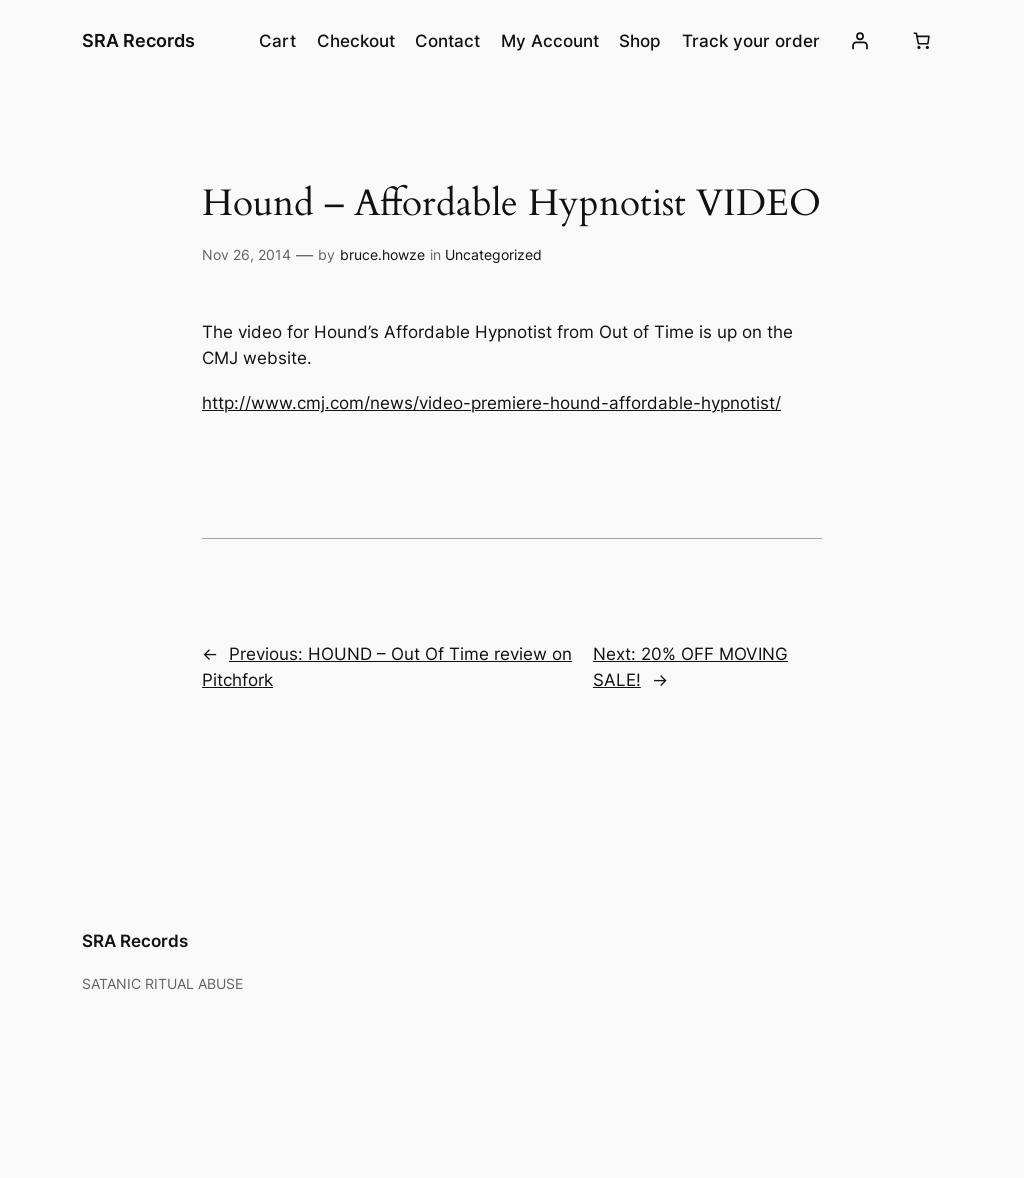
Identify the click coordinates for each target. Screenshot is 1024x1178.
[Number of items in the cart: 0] (921, 41)
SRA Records (138, 40)
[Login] (860, 41)
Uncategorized (493, 254)
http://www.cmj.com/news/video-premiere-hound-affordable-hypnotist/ (491, 403)
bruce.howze (382, 254)
